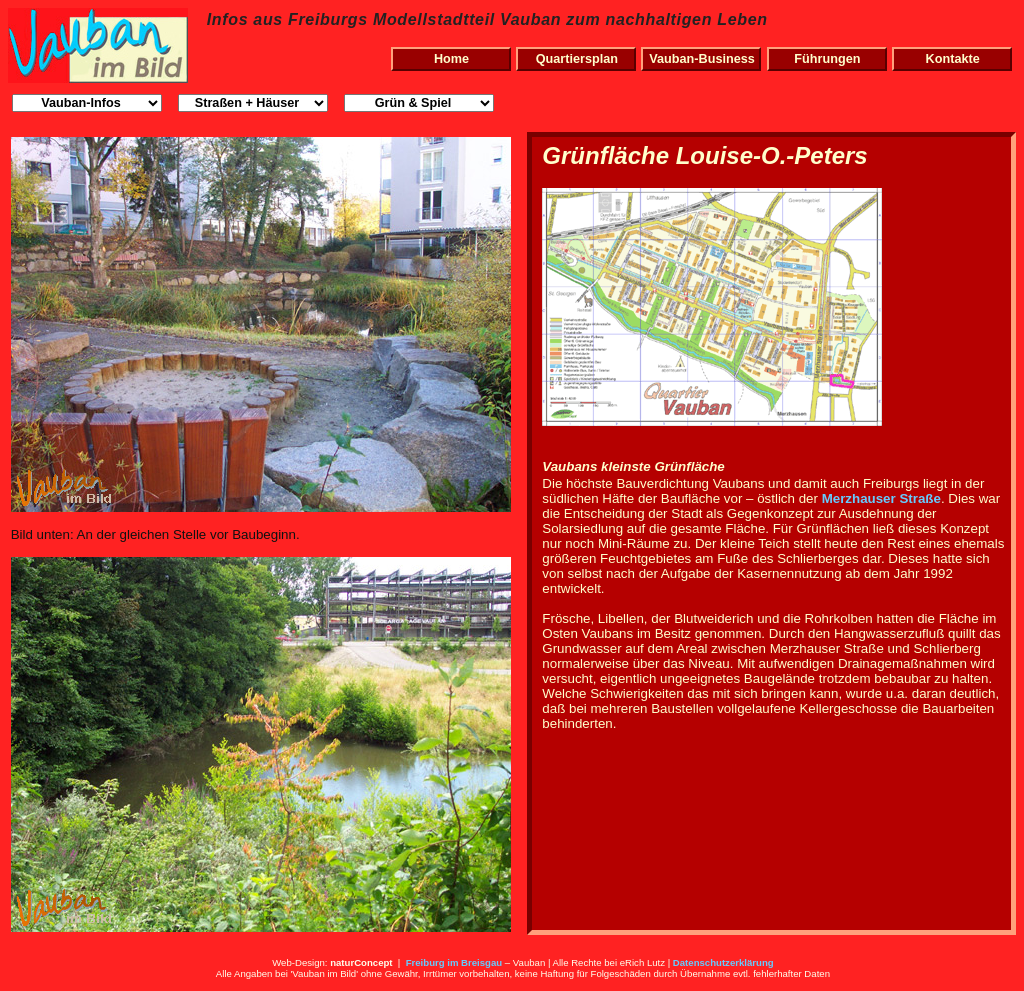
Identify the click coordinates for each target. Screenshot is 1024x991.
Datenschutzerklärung (723, 962)
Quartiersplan (577, 59)
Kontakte (953, 59)
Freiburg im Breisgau (454, 962)
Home (451, 59)
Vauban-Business (702, 59)
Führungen (827, 59)
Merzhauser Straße (881, 498)
